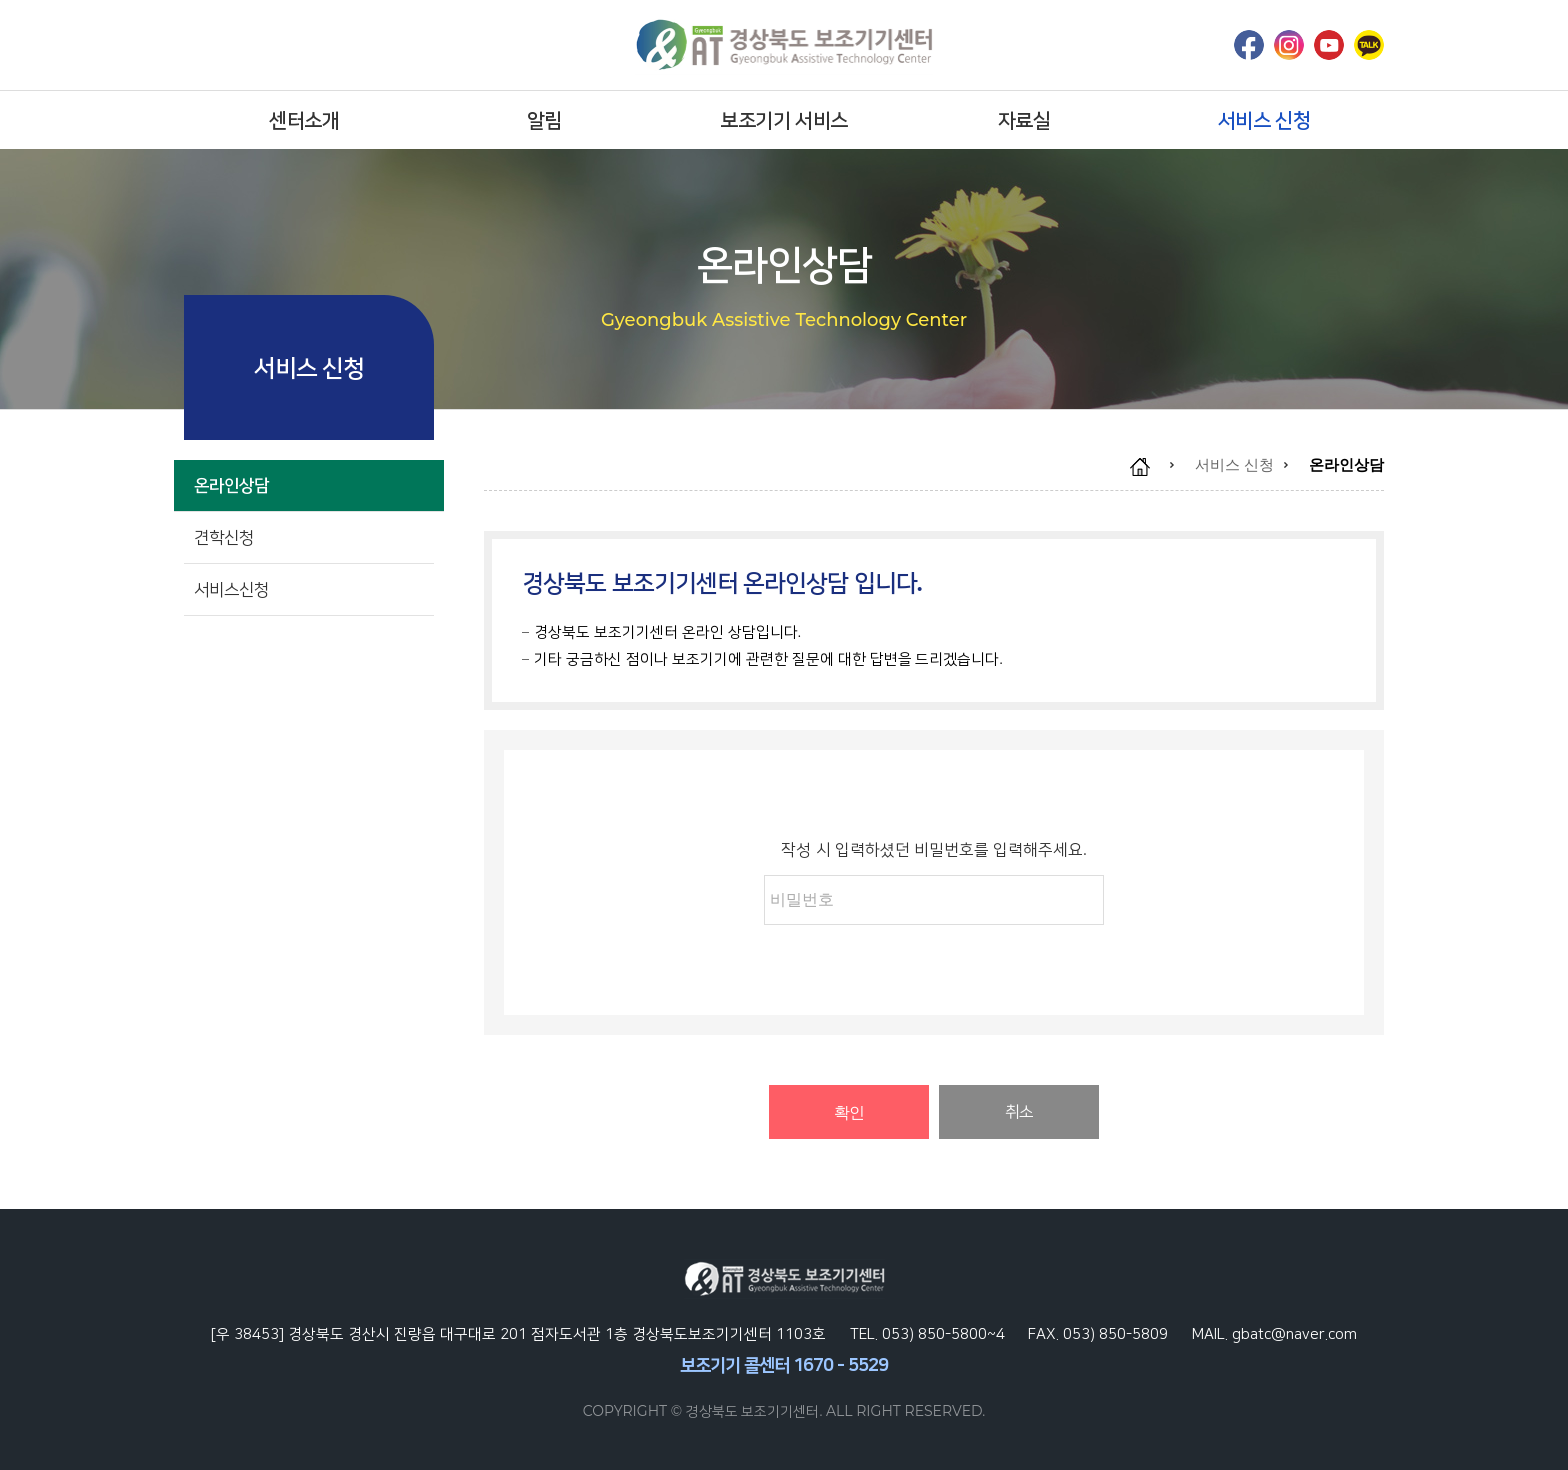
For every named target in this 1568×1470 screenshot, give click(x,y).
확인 (849, 1112)
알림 (544, 120)
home (1150, 467)
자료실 (1024, 120)
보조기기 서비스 (784, 120)
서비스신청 (309, 589)
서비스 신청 (1264, 120)
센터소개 (304, 120)
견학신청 (309, 537)
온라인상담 (309, 485)
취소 (1019, 1111)
